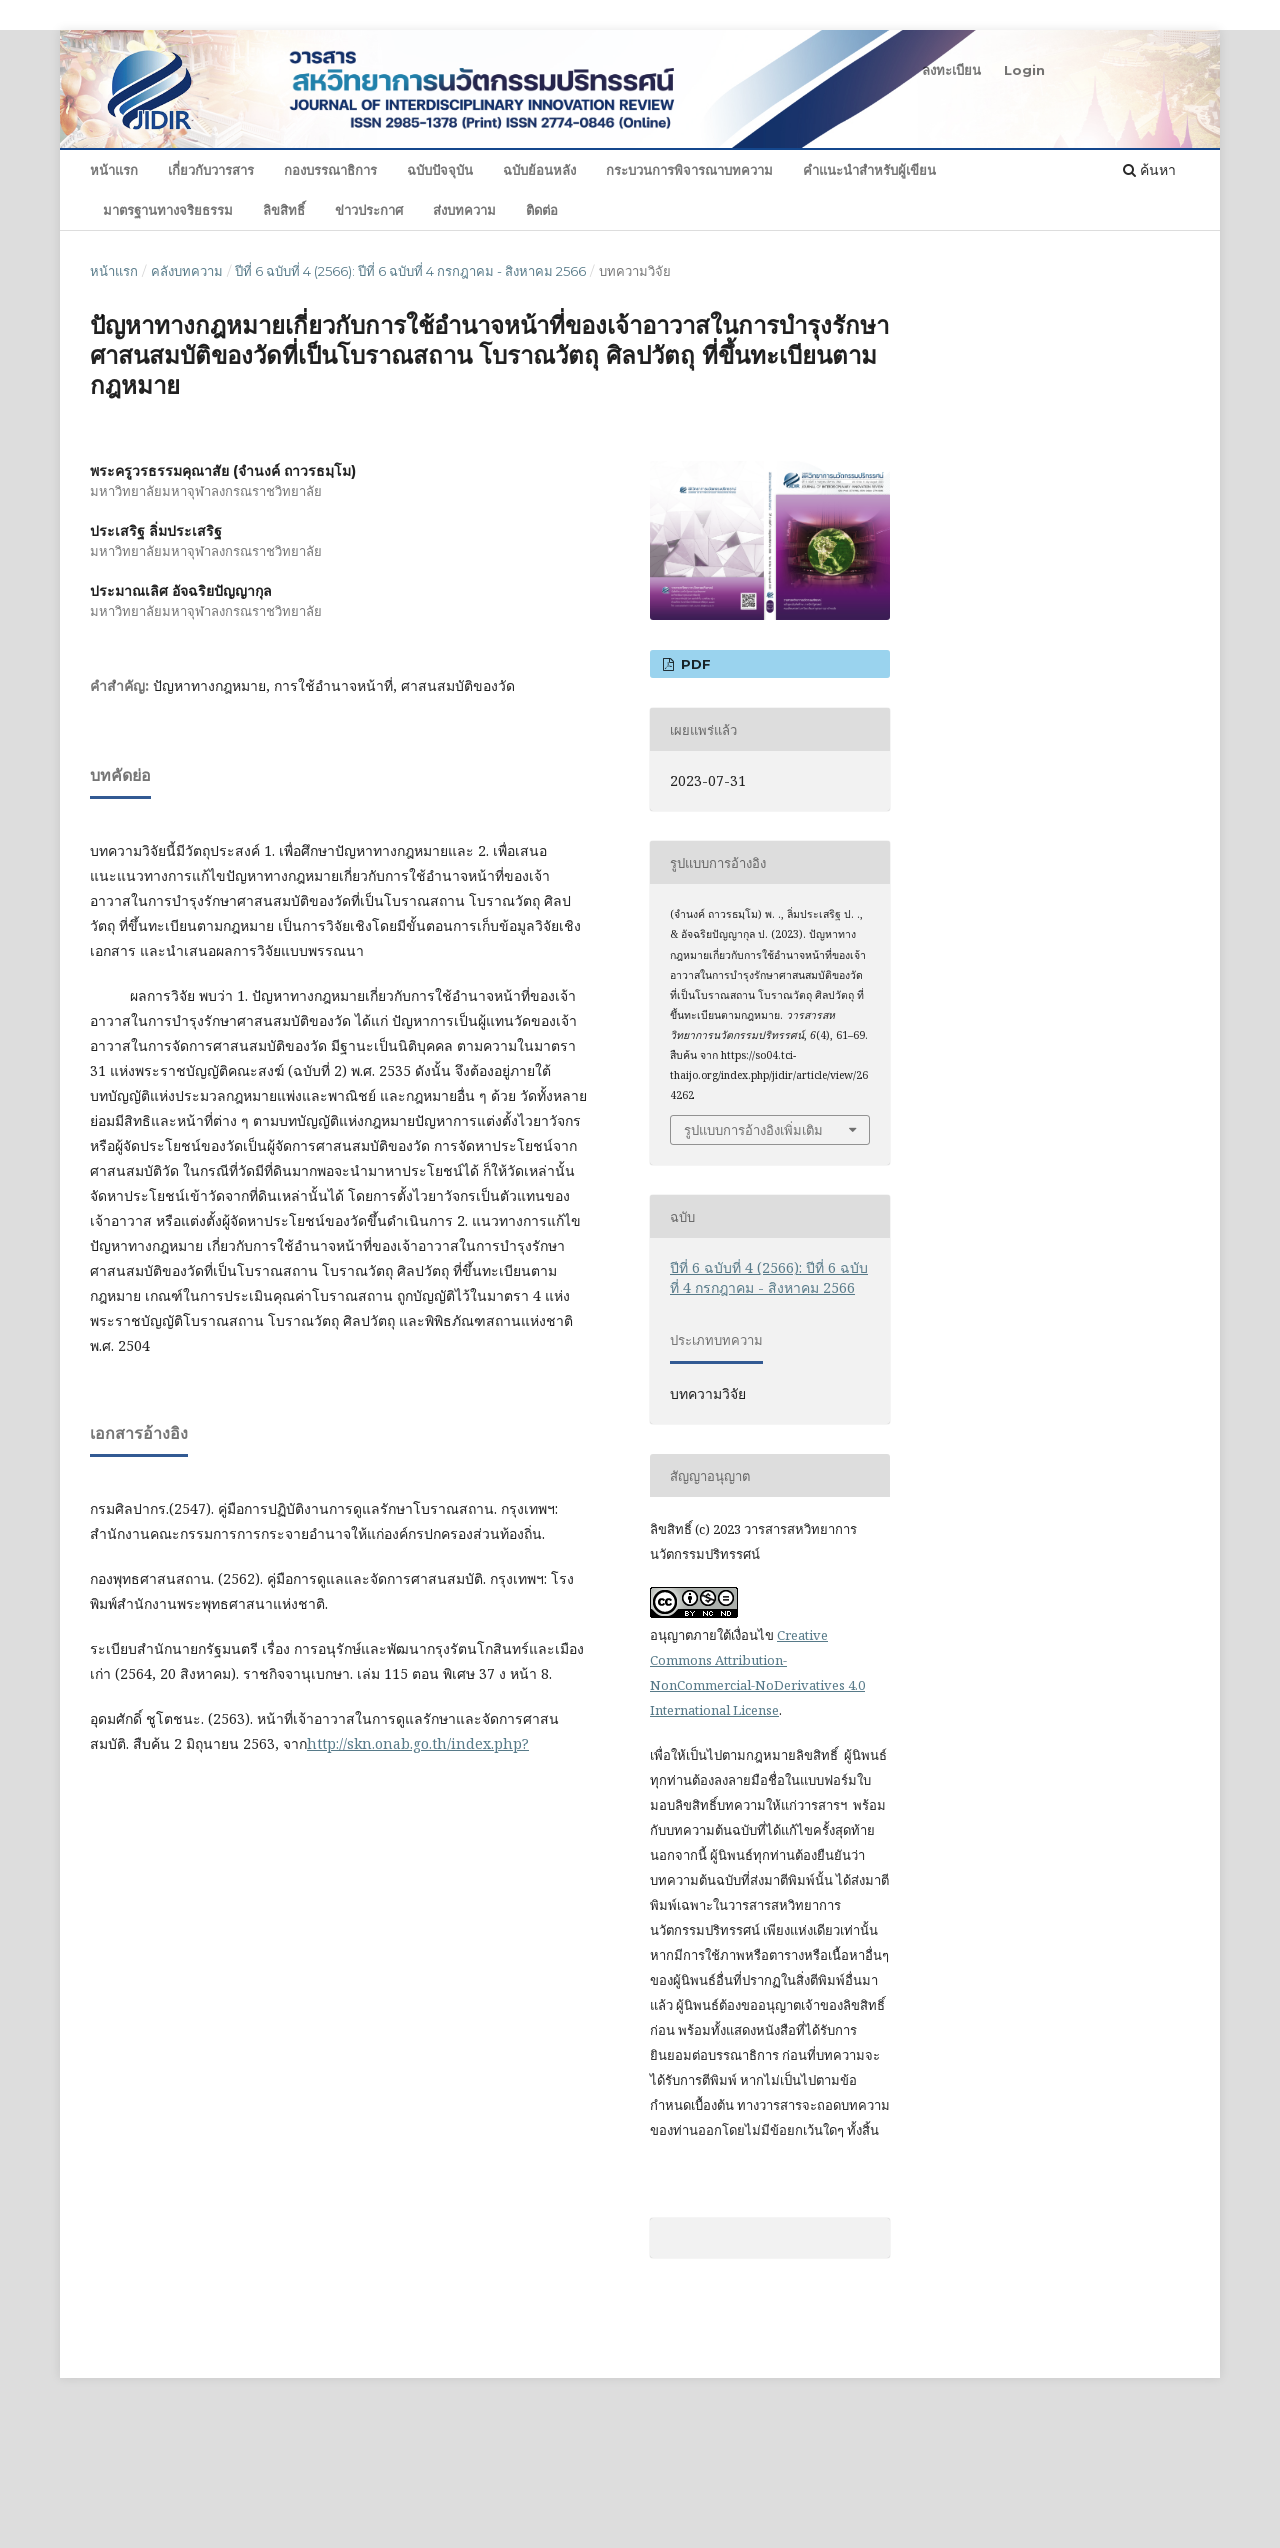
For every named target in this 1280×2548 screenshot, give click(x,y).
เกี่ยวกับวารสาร (211, 170)
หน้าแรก (114, 170)
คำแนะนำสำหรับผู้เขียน (869, 170)
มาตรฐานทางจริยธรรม (168, 210)
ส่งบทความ (464, 210)
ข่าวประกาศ (369, 210)
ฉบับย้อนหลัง (539, 170)
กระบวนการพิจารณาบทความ (689, 170)
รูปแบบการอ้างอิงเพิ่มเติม (753, 1130)
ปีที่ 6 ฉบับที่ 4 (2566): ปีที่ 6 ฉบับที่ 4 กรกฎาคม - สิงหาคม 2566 (410, 271)
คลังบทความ (187, 271)
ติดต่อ (542, 210)
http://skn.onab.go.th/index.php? (418, 1743)
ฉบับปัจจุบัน (440, 170)
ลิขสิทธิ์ (284, 210)
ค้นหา (1149, 169)
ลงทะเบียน (951, 70)
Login (1024, 70)
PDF (694, 664)
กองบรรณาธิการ (330, 170)
